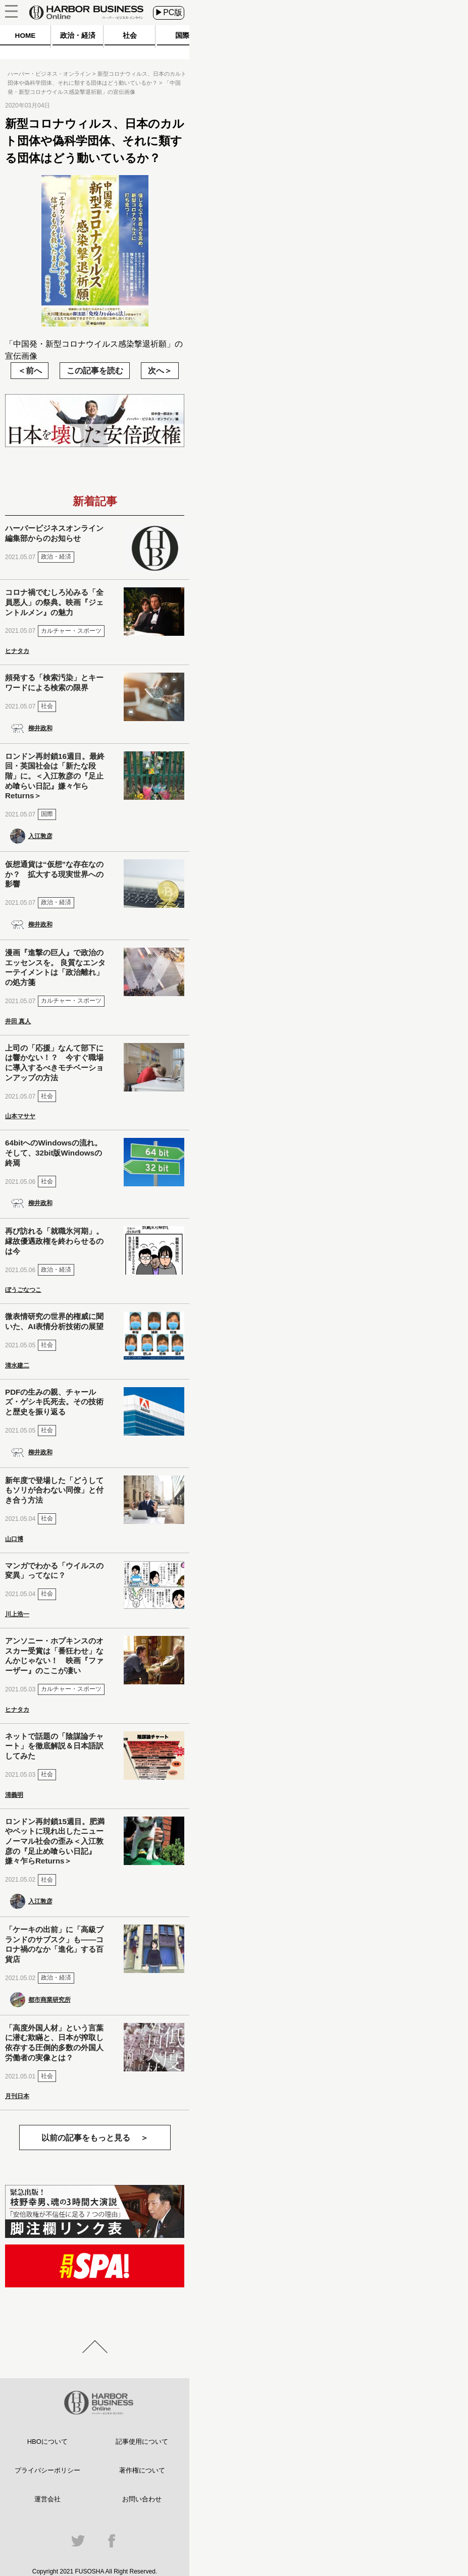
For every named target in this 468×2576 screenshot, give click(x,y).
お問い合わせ (142, 2499)
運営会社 (47, 2499)
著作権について (142, 2470)
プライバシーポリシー (47, 2470)
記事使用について (142, 2441)
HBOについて (47, 2441)
